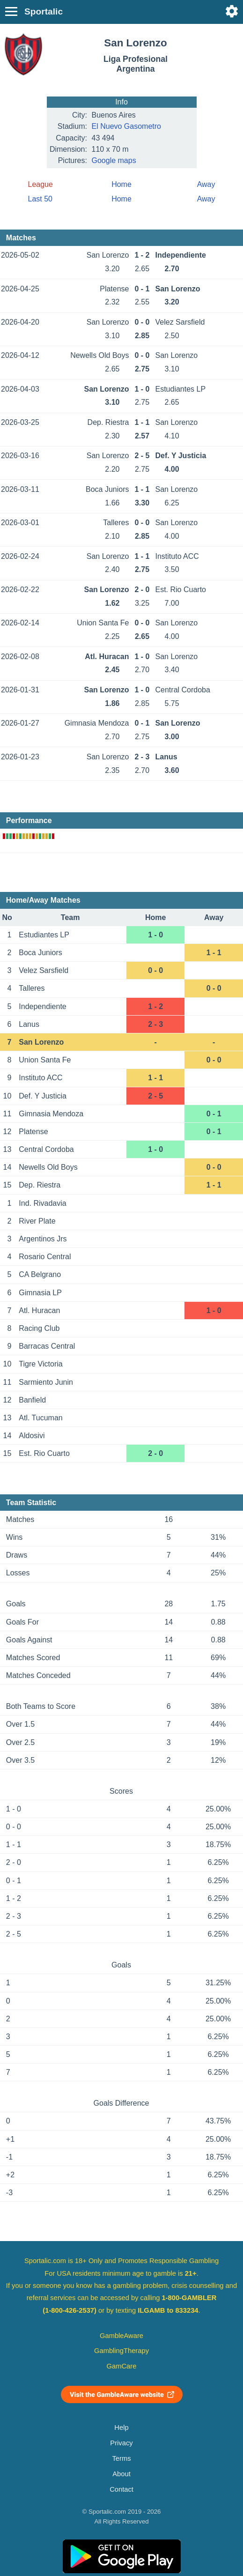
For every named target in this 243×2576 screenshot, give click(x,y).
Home (121, 184)
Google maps (114, 160)
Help (121, 2427)
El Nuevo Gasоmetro (127, 126)
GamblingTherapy (121, 2350)
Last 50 (40, 199)
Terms (121, 2458)
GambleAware (121, 2335)
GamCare (122, 2366)
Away (206, 184)
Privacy (121, 2443)
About (121, 2474)
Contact (121, 2489)
